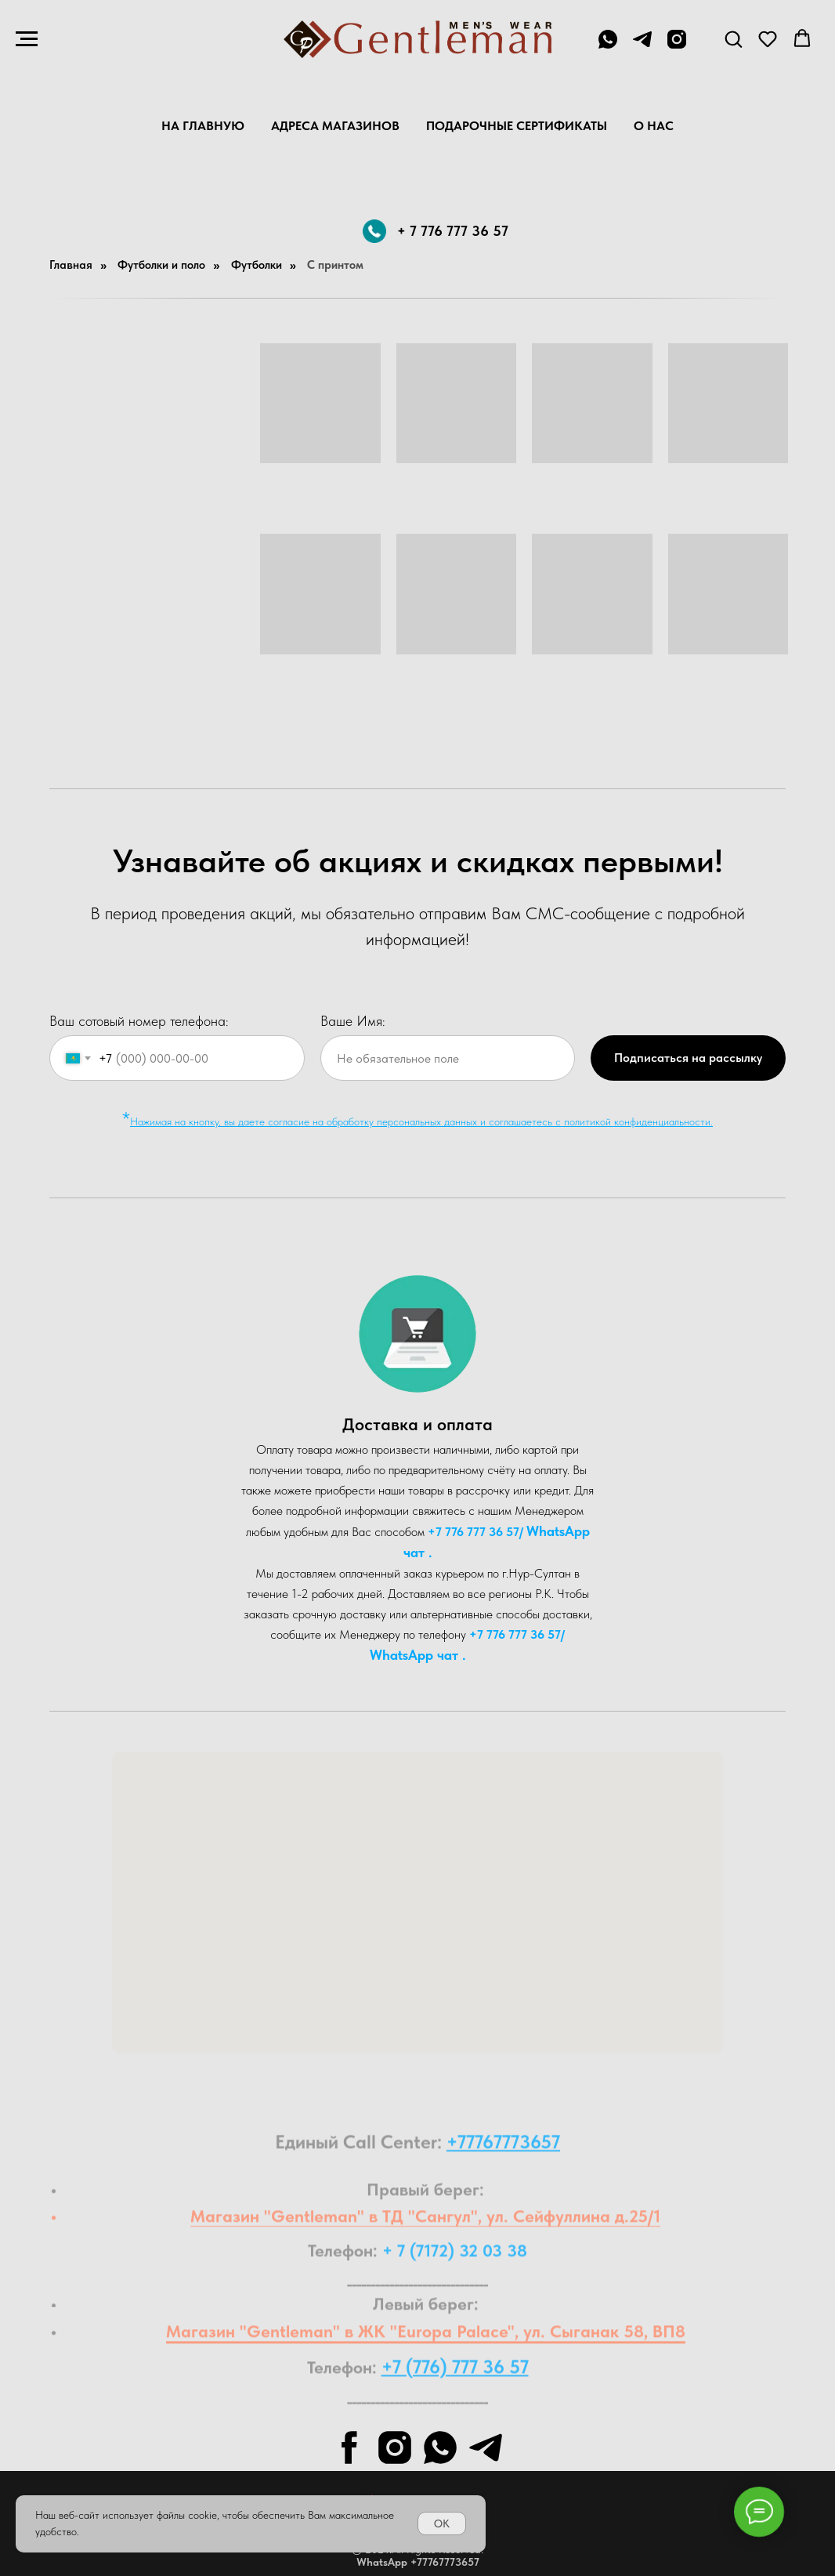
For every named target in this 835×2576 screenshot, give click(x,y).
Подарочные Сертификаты (516, 125)
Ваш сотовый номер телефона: (139, 1021)
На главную (202, 125)
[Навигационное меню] (27, 39)
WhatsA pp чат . (418, 1655)
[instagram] (677, 46)
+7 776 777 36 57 (473, 1531)
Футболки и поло (161, 265)
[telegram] (642, 46)
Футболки (256, 265)
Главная (70, 265)
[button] (733, 38)
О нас (654, 125)
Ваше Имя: (352, 1021)
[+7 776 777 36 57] (608, 46)
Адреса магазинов (335, 125)
